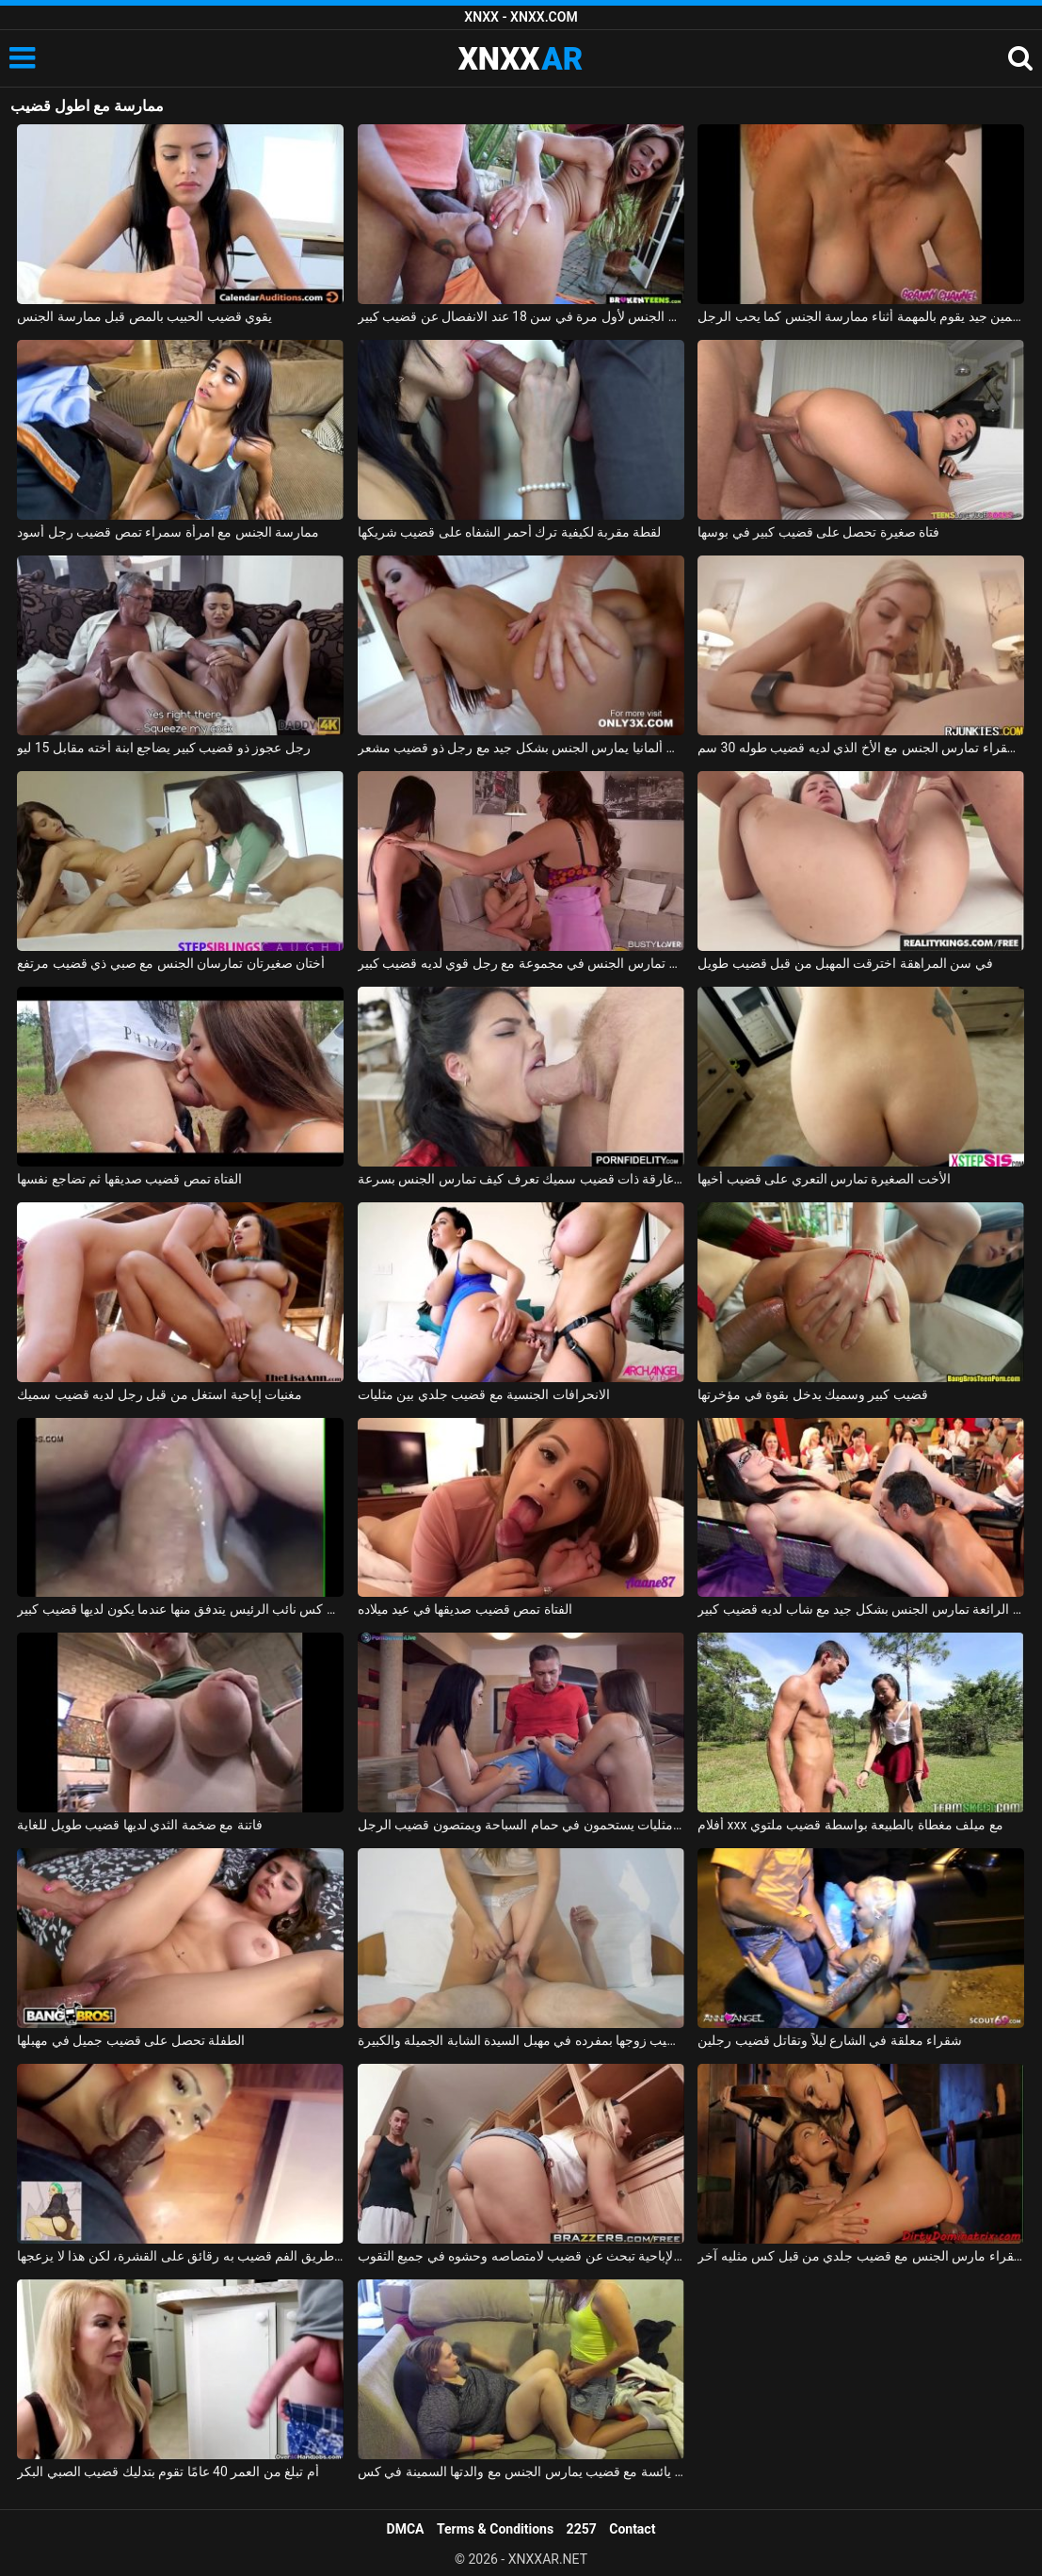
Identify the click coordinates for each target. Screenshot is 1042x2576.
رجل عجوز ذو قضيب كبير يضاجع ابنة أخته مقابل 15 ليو (164, 747)
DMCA (406, 2528)
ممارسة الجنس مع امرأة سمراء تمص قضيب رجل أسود (168, 531)
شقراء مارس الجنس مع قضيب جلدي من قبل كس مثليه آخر (860, 2255)
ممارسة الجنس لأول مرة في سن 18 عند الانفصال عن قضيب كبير (521, 316)
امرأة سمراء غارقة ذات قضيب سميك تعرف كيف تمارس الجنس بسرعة (521, 1178)
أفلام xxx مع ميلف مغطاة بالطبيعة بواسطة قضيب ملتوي (850, 1824)
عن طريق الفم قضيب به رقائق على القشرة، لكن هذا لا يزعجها (180, 2255)
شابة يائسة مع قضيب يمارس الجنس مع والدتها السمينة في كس (521, 2471)
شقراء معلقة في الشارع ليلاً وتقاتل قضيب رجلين (829, 2040)
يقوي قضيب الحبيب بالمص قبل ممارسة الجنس (144, 316)
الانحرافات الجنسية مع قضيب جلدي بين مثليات (484, 1394)
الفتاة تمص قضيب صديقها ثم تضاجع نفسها (129, 1178)
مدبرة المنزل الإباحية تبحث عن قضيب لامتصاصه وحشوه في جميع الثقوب (521, 2255)
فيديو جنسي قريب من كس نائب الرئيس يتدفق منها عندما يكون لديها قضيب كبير (180, 1609)
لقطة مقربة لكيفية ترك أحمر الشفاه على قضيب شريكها (510, 531)
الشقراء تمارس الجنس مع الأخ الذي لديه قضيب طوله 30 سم (860, 747)
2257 (582, 2528)
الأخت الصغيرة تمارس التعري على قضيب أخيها (824, 1178)
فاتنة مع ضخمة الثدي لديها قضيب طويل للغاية (139, 1824)
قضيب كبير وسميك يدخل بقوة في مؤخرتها (812, 1394)
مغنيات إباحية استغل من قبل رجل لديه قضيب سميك (159, 1394)
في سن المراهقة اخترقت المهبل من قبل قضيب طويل (845, 963)
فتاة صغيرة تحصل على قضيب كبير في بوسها (818, 531)
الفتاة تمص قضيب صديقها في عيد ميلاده (465, 1609)
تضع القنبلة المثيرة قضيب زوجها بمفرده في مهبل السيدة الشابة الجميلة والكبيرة (521, 2040)
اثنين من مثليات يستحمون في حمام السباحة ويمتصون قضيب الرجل (521, 1824)
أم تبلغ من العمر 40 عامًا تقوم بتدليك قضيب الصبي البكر (167, 2471)
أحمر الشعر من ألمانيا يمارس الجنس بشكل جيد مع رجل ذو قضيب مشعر (521, 747)
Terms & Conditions (495, 2528)
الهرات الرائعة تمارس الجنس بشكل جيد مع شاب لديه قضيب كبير (860, 1609)
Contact (632, 2528)
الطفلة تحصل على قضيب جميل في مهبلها (131, 2040)
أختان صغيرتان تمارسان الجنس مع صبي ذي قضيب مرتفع (171, 963)
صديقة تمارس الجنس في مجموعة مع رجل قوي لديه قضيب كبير (521, 963)
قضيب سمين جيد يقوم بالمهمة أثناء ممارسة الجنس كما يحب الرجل (860, 316)
